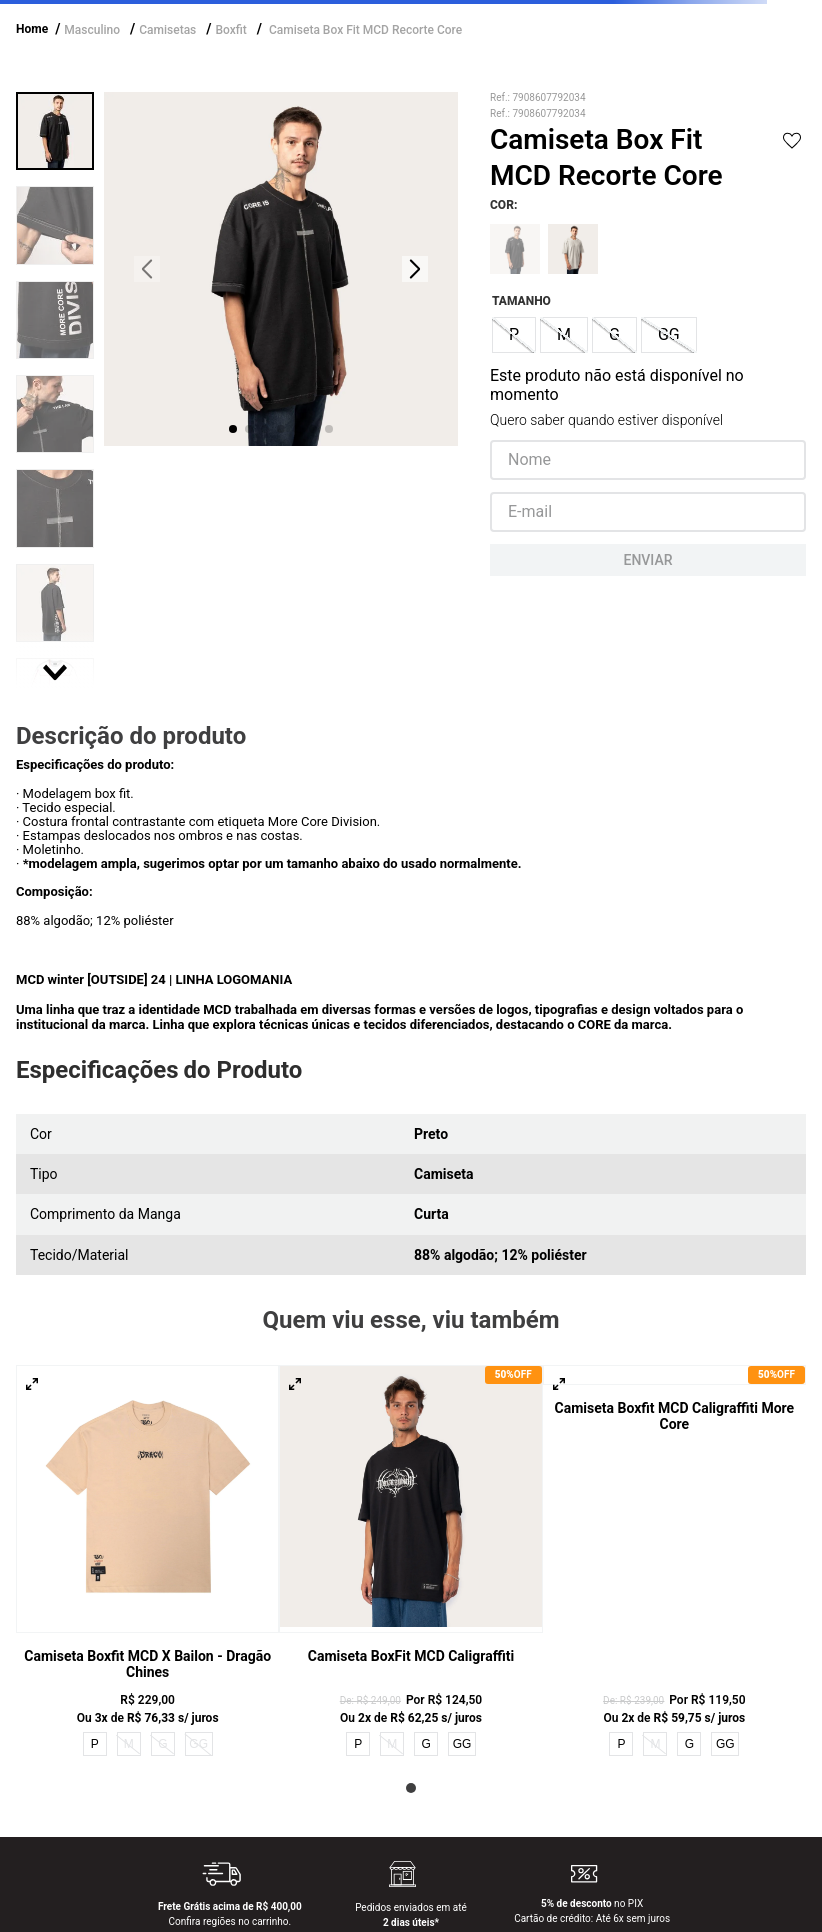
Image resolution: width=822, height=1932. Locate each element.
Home (32, 29)
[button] (514, 335)
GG (462, 1743)
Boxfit (230, 30)
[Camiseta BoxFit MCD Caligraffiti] (410, 1562)
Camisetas (167, 30)
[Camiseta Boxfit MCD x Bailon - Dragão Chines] (147, 1562)
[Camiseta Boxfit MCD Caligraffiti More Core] (674, 1562)
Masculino (92, 30)
